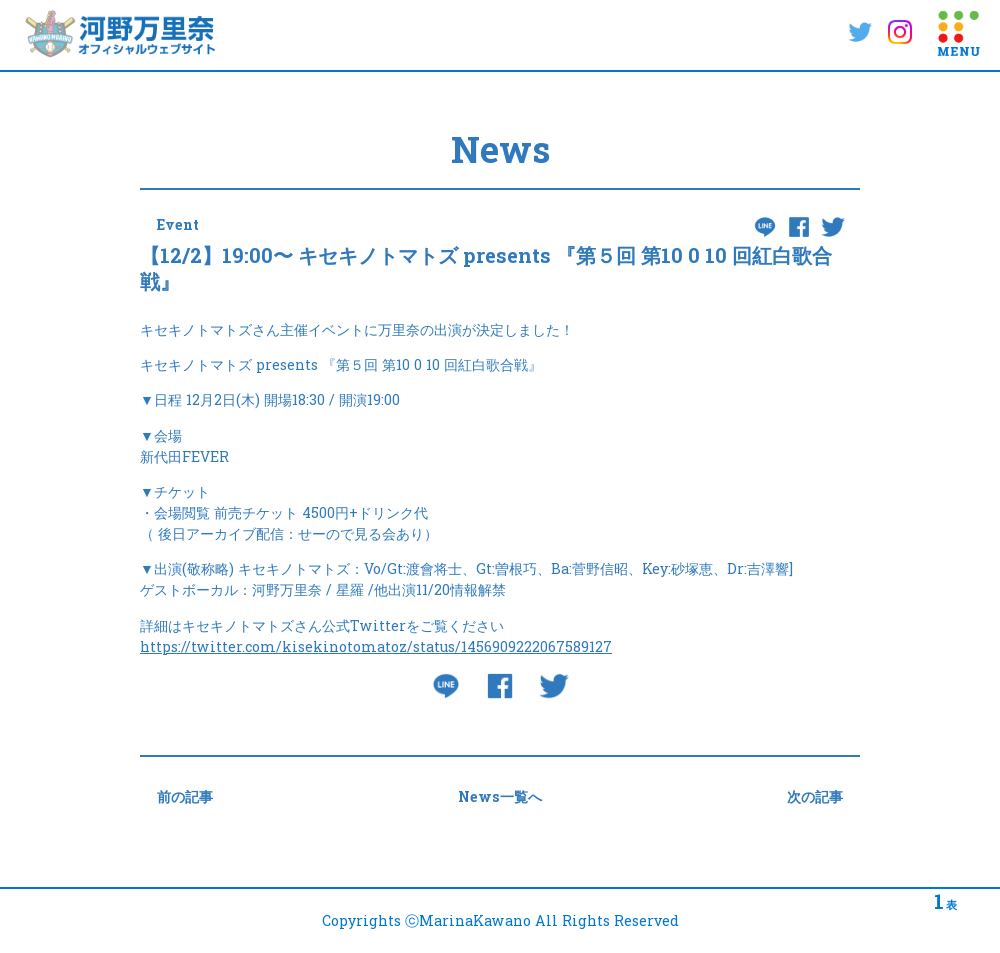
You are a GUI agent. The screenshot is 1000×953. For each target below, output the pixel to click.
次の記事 (815, 796)
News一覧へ (500, 796)
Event (178, 224)
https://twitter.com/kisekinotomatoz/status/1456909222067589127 (376, 646)
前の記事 (185, 796)
